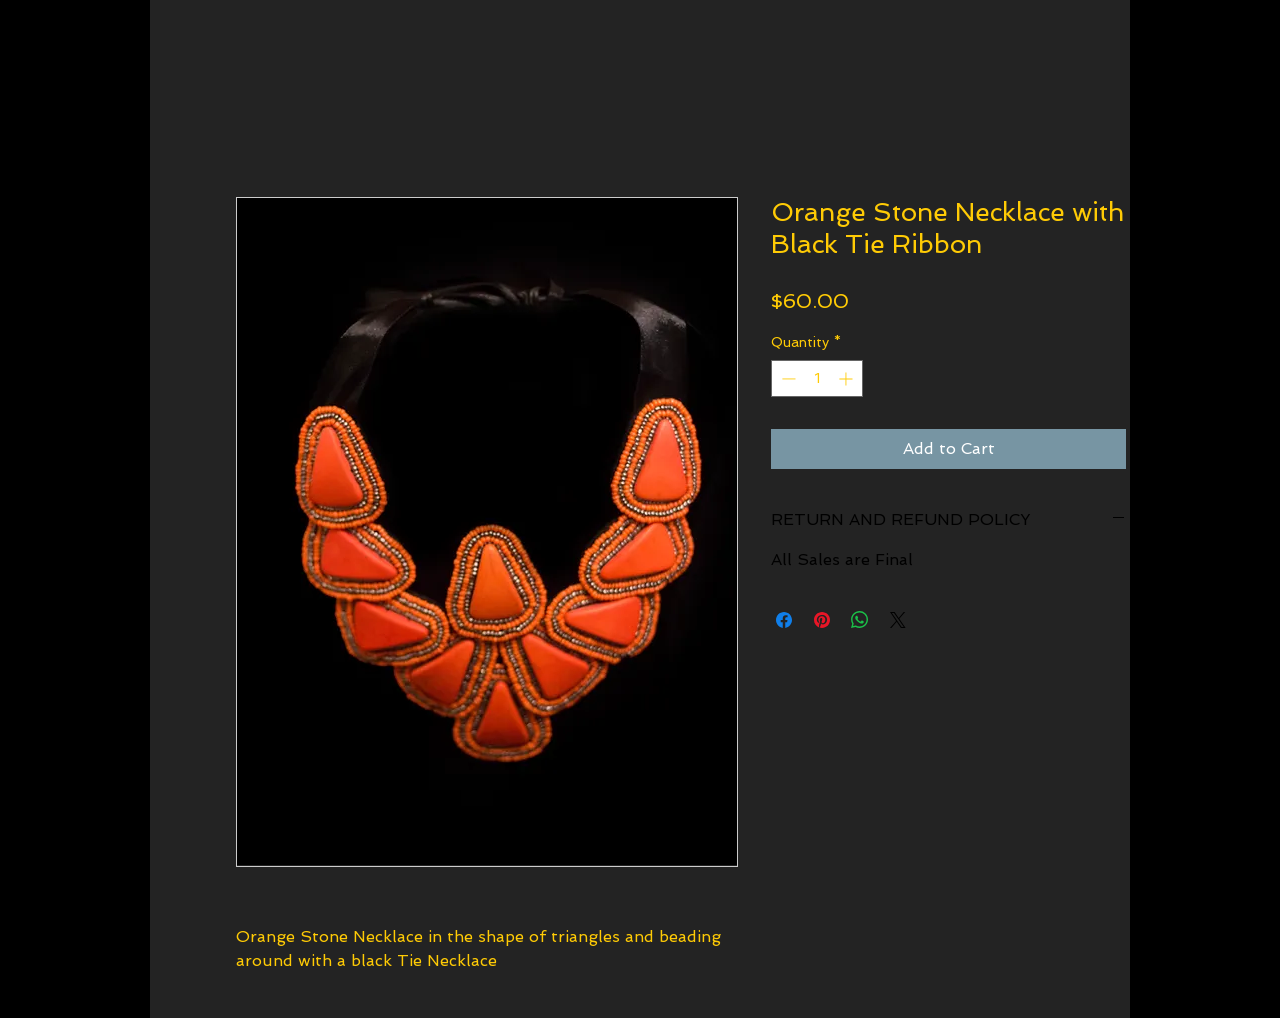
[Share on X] (898, 620)
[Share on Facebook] (784, 620)
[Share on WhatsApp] (860, 620)
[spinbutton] (817, 378)
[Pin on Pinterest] (822, 620)
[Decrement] (786, 378)
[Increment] (847, 378)
